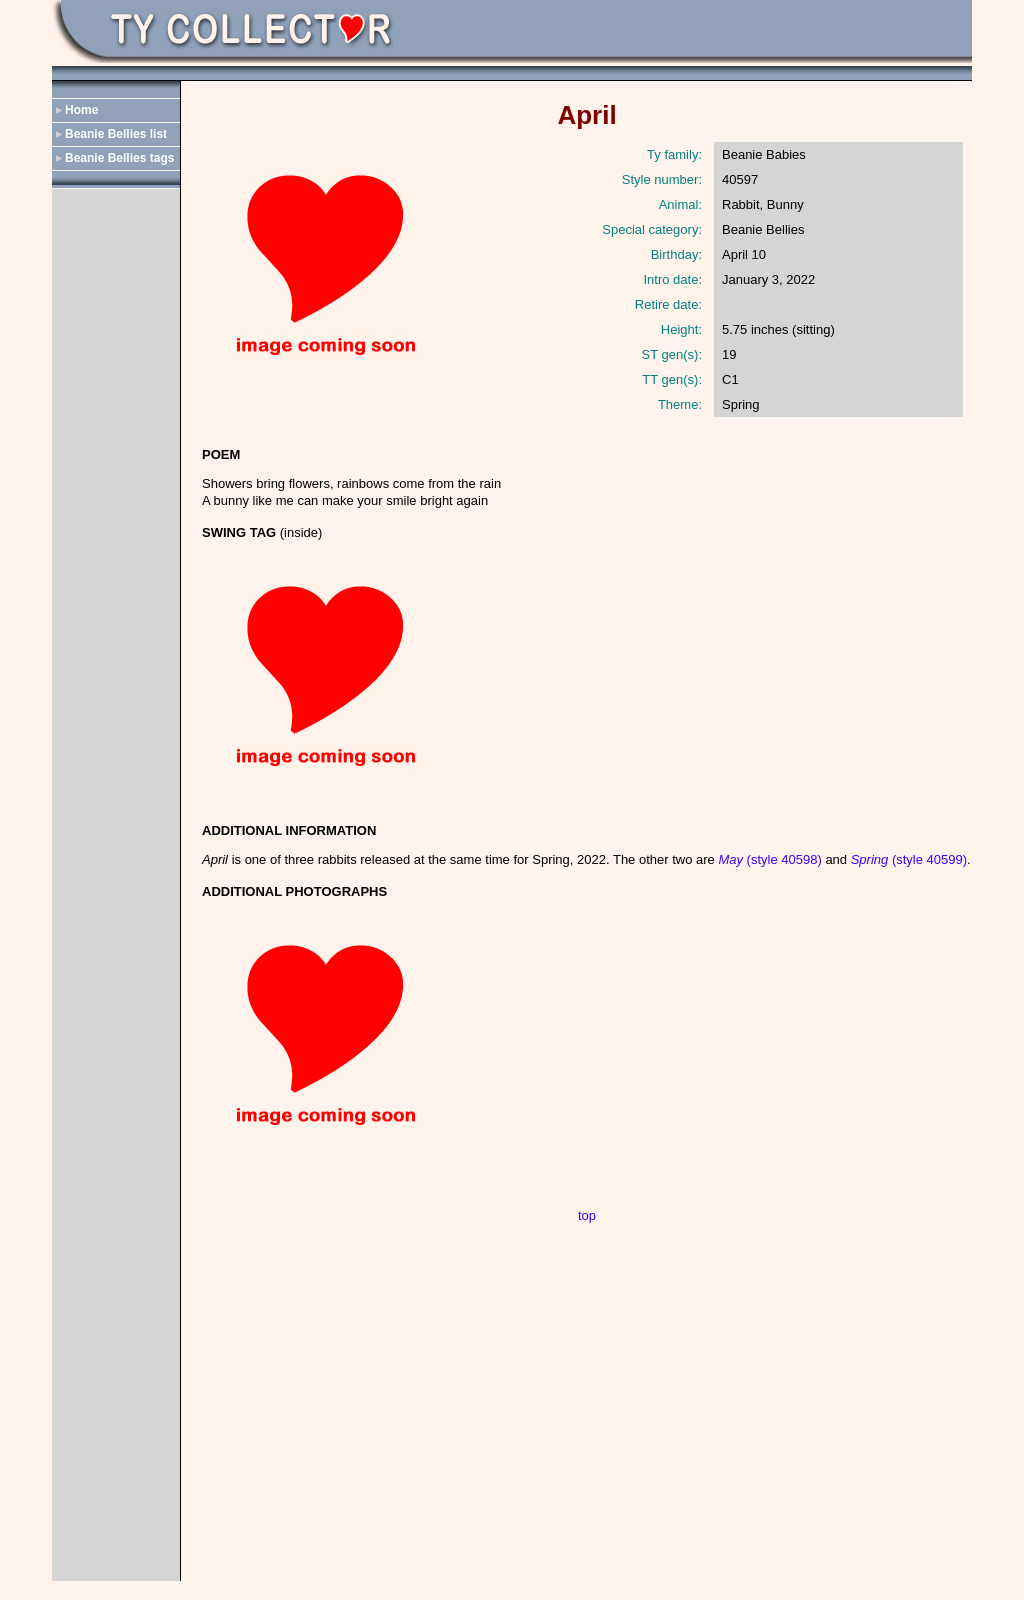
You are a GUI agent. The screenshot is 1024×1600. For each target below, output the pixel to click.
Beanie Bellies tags (119, 158)
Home (81, 110)
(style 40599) (909, 859)
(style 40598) (769, 859)
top (587, 1215)
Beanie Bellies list (116, 134)
